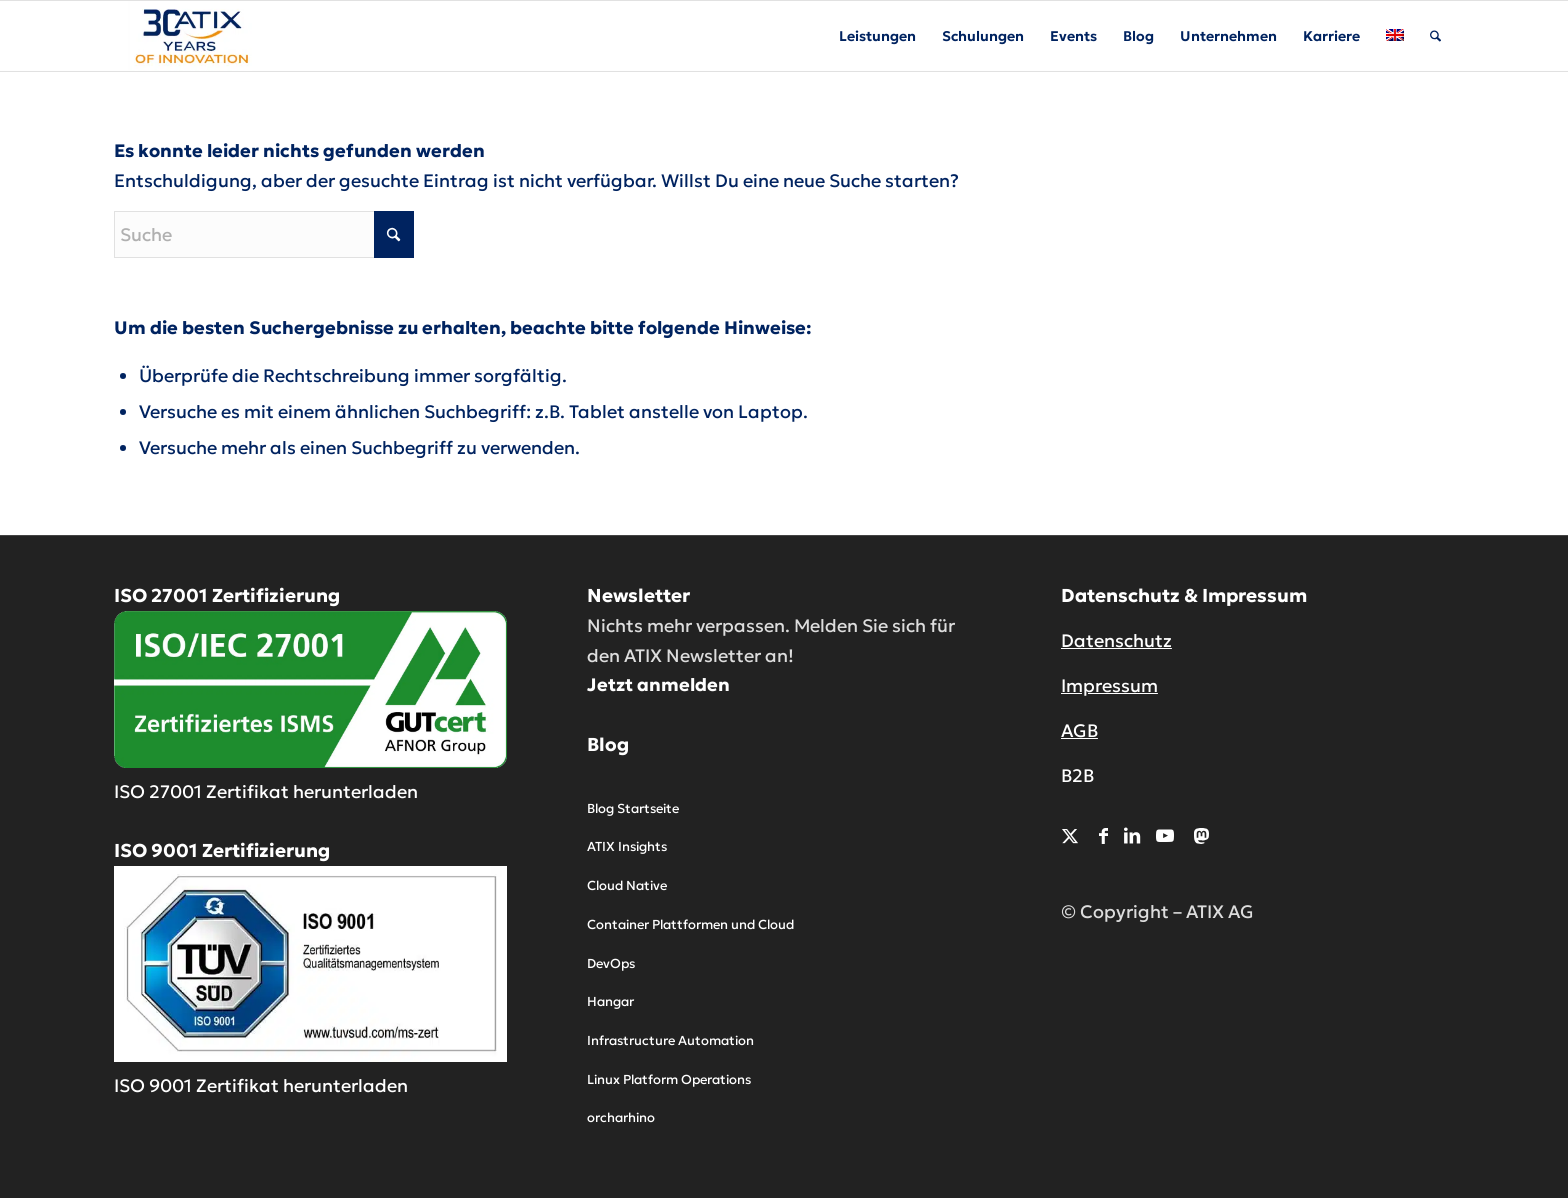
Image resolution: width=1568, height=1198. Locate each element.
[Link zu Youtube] (1165, 835)
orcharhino (621, 1117)
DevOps (611, 963)
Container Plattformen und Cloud (690, 924)
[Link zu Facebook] (1103, 835)
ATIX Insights (627, 846)
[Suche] (1435, 36)
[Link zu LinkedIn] (1132, 835)
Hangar (610, 1001)
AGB (1079, 730)
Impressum (1109, 685)
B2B (1077, 775)
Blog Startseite (633, 808)
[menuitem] (877, 36)
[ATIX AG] (190, 36)
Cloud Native (627, 885)
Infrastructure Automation (670, 1040)
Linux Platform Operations (669, 1079)
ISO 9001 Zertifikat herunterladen (261, 1085)
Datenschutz (1116, 640)
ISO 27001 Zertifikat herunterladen (266, 791)
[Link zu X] (1070, 835)
